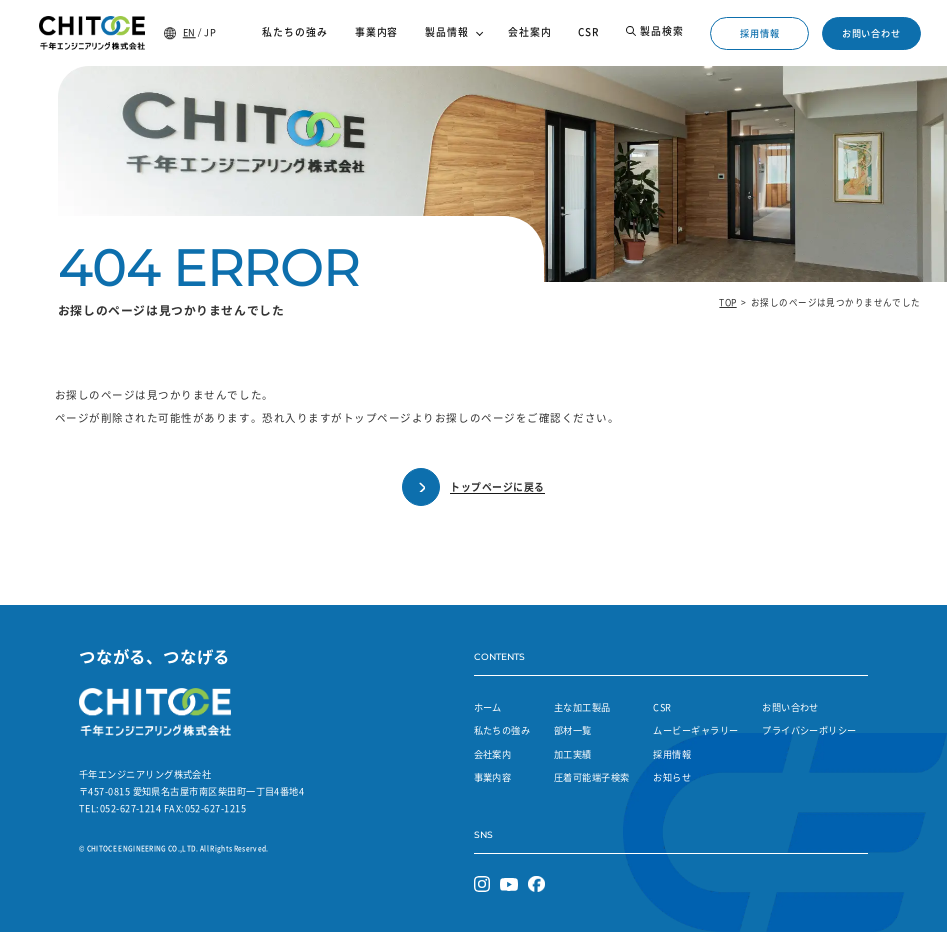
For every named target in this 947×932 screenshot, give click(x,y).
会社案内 (493, 754)
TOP (727, 302)
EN (189, 32)
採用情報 (760, 33)
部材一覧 (573, 730)
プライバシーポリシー (809, 730)
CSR (662, 707)
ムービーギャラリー (695, 730)
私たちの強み (502, 730)
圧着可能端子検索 (592, 777)
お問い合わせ (872, 33)
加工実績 (573, 754)
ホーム (488, 707)
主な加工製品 (582, 707)
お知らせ (672, 777)
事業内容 (493, 777)
